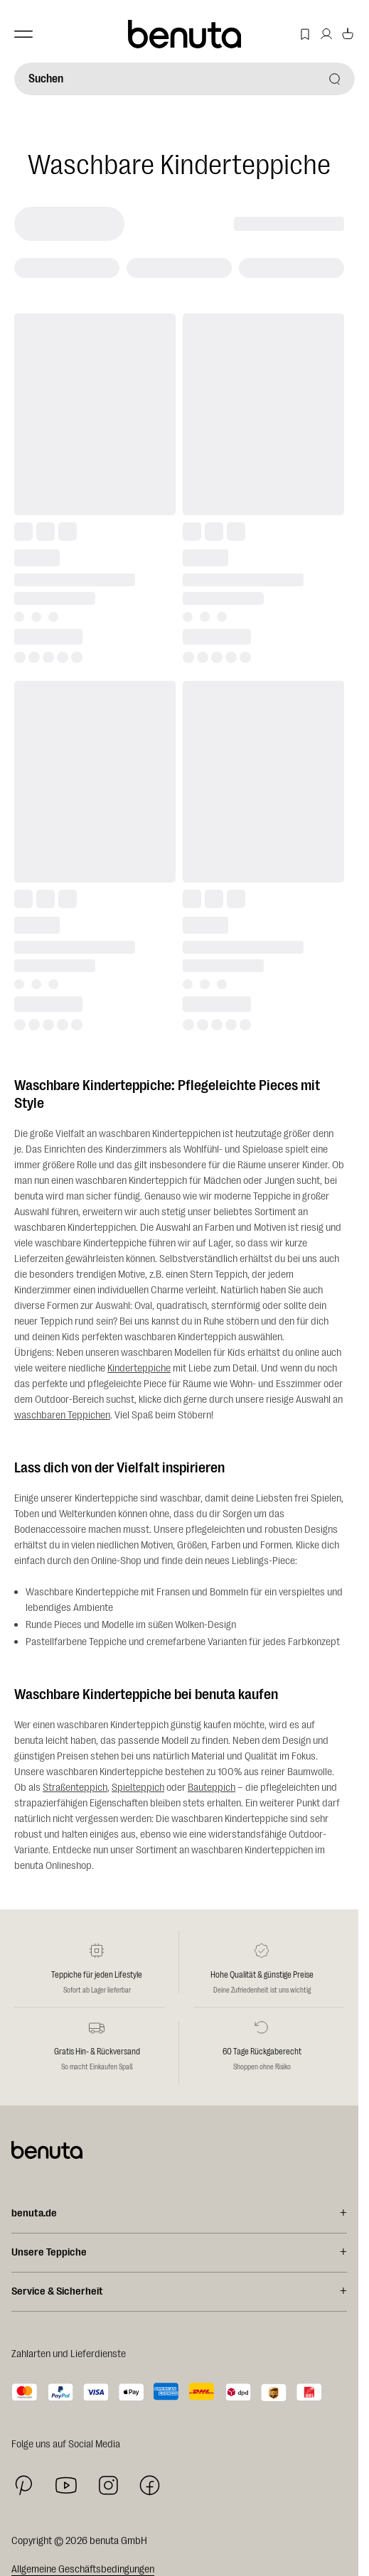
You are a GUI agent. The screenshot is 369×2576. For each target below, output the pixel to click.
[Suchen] (184, 79)
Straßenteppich (75, 1788)
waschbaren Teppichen (62, 1415)
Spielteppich (138, 1788)
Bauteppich (211, 1788)
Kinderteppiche (139, 1368)
